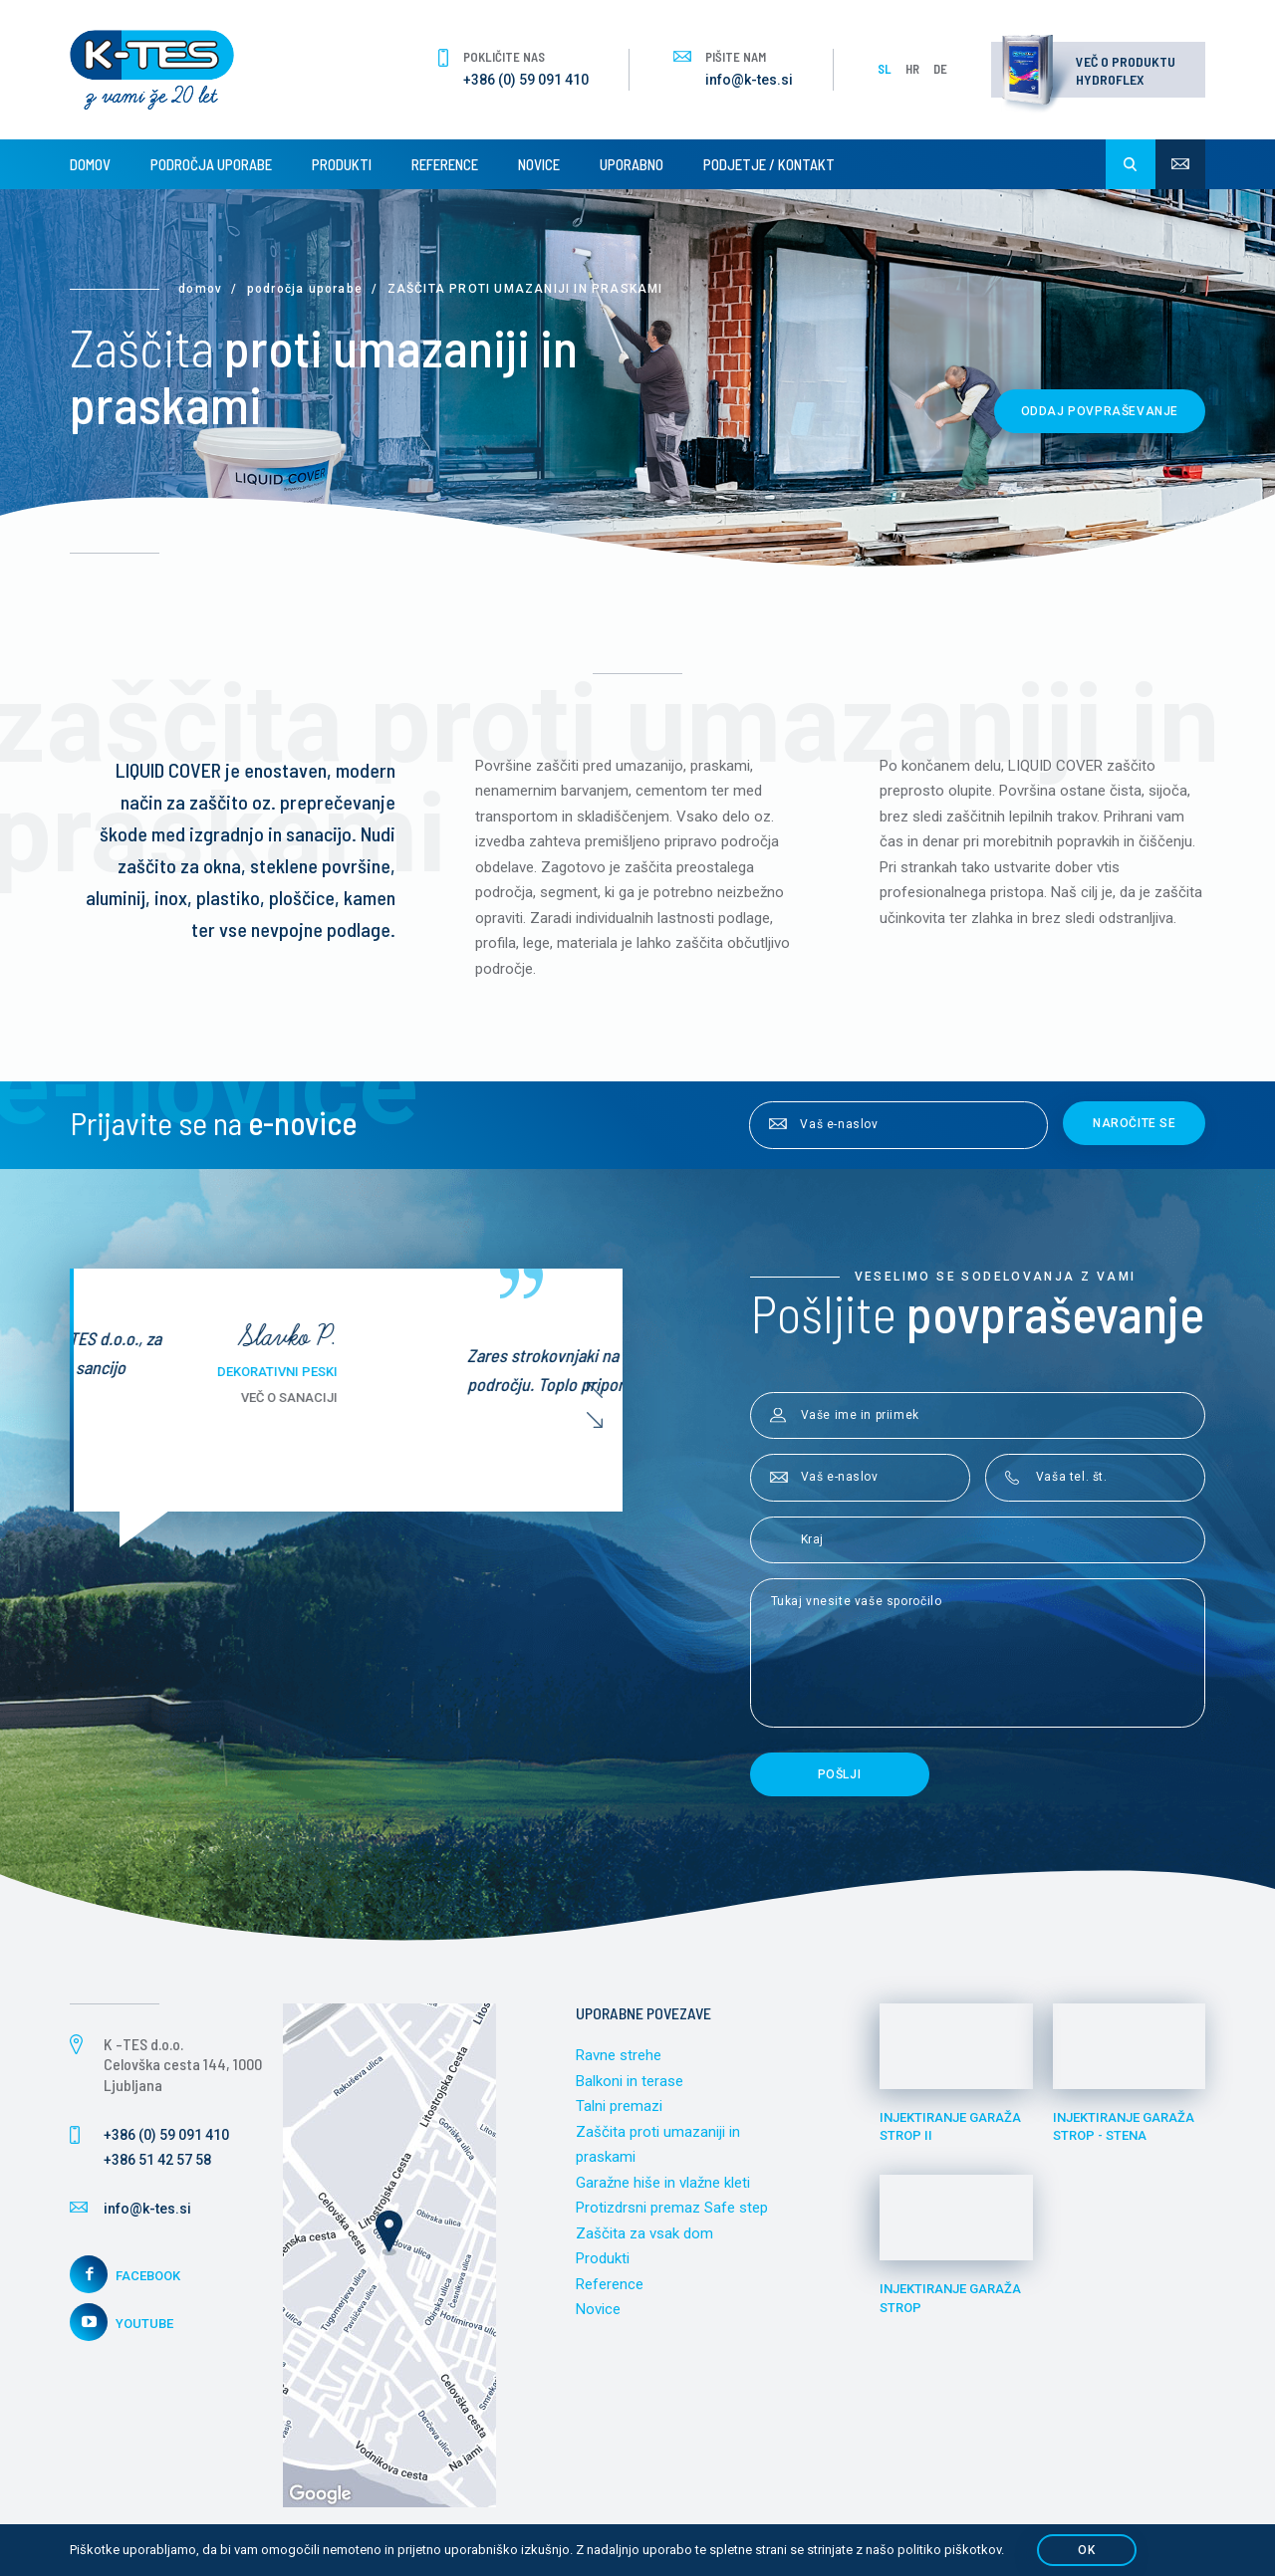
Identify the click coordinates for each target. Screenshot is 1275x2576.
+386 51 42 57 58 (157, 2160)
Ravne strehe (618, 2055)
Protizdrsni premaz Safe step (672, 2208)
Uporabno (631, 164)
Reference (444, 164)
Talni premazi (619, 2106)
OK (1086, 2550)
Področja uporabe (211, 164)
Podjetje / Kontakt (769, 164)
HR (912, 69)
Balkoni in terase (629, 2081)
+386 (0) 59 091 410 (526, 80)
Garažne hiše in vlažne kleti (663, 2183)
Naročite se (1134, 1123)
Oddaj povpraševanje (1099, 411)
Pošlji (840, 1774)
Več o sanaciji (494, 1397)
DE (940, 69)
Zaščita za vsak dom (644, 2233)
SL (885, 69)
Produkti (342, 164)
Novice (539, 164)
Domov (90, 164)
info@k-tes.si (749, 80)
